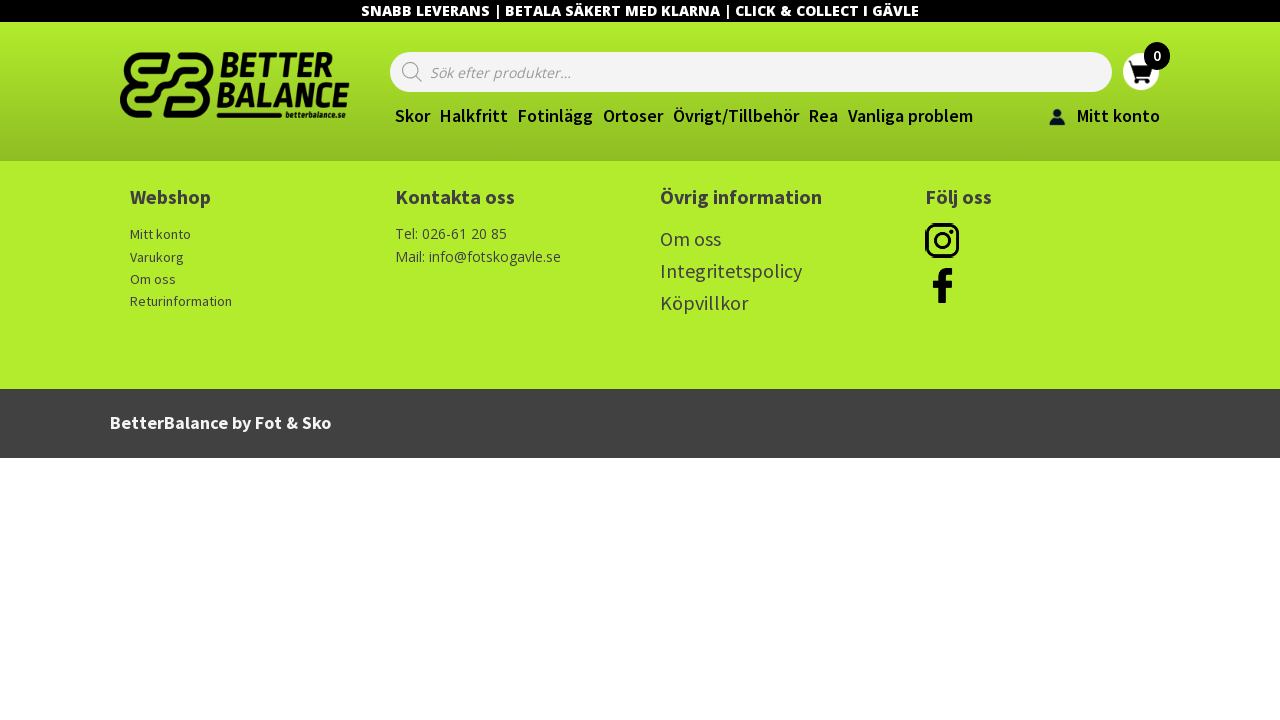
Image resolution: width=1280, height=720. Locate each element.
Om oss (153, 279)
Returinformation (181, 301)
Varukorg (157, 257)
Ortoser (633, 115)
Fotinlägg (555, 115)
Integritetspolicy (731, 270)
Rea (823, 115)
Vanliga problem (910, 115)
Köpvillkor (704, 302)
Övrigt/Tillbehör (736, 115)
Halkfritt (474, 115)
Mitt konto (160, 234)
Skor (412, 115)
